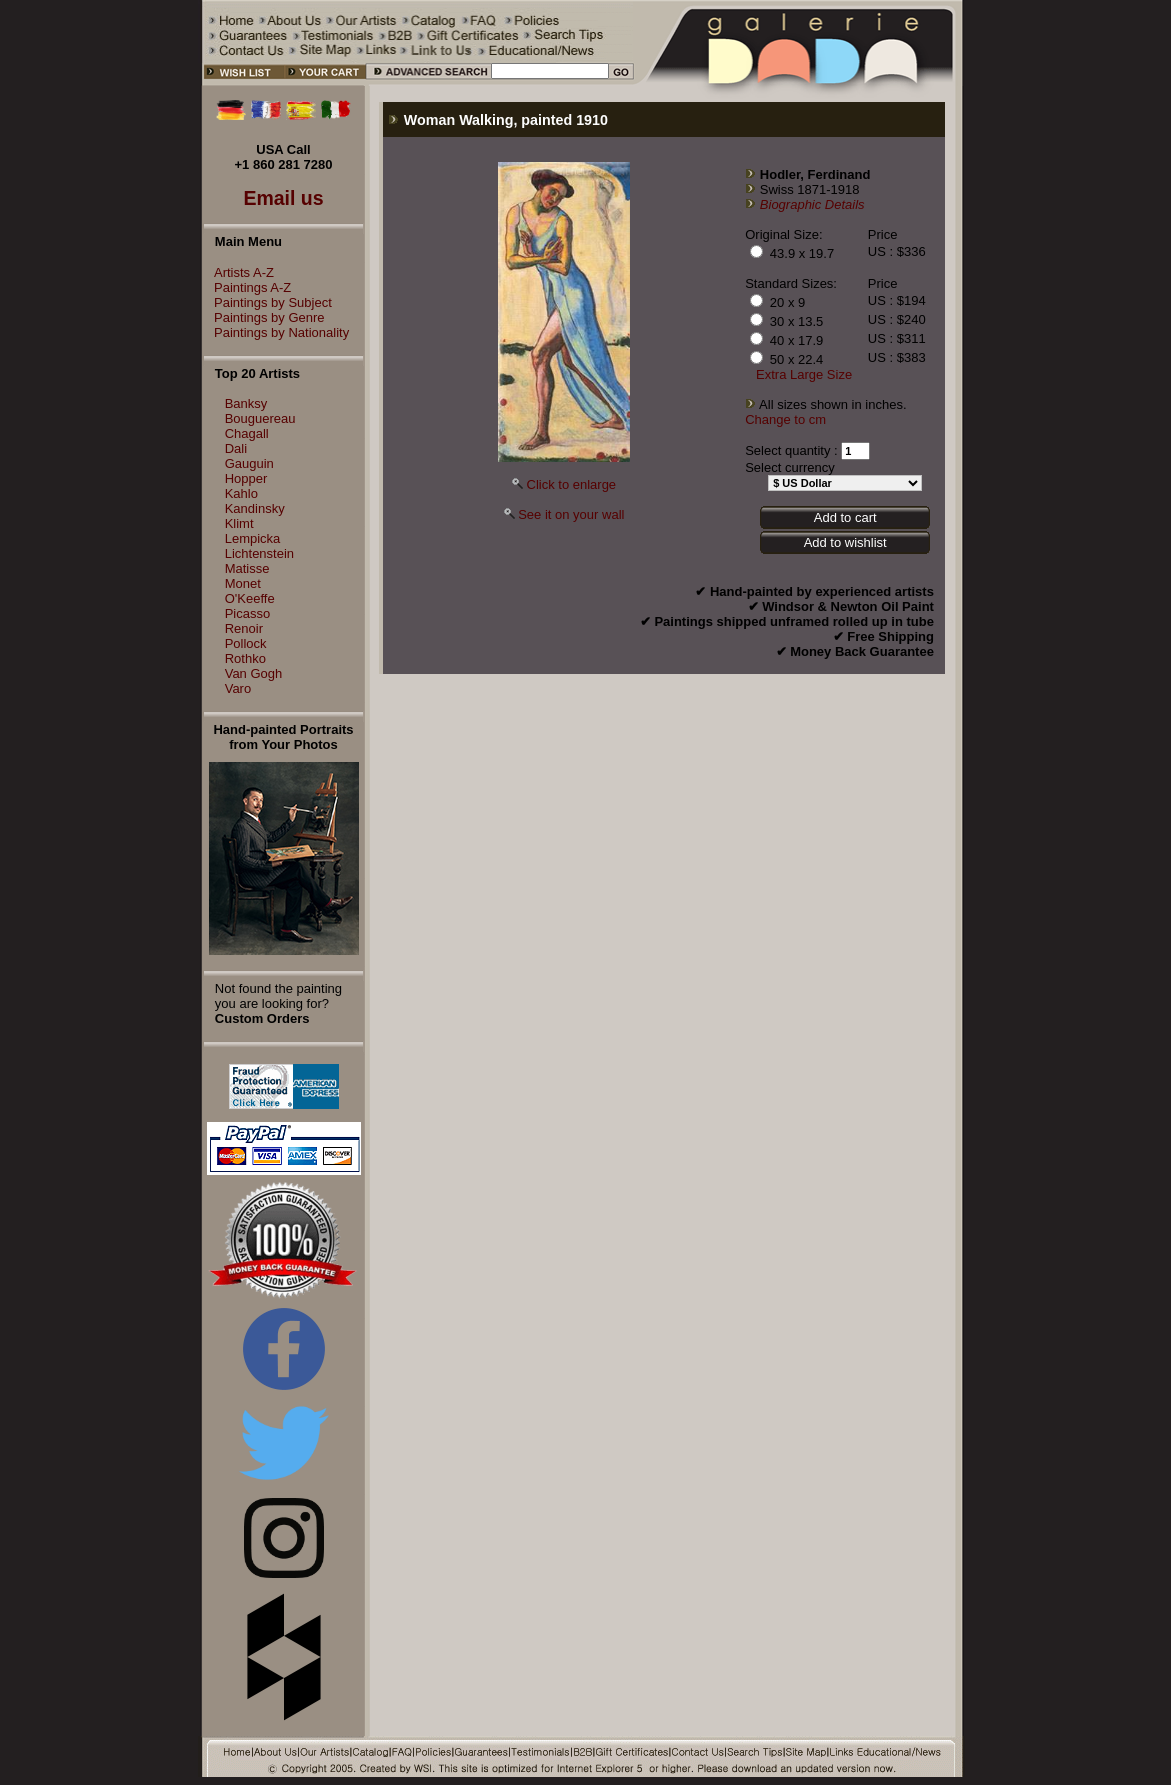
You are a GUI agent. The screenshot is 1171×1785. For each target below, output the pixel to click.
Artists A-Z (239, 272)
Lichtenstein (259, 553)
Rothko (245, 658)
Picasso (248, 613)
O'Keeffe (250, 598)
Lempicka (253, 538)
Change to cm (785, 419)
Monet (243, 583)
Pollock (246, 643)
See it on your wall (571, 514)
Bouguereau (260, 418)
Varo (238, 688)
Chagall (247, 433)
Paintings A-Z (247, 287)
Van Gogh (254, 673)
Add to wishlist (845, 542)
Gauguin (249, 463)
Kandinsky (255, 508)
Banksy (246, 403)
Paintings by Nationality (276, 332)
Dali (236, 448)
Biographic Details (812, 204)
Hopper (246, 478)
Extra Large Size (804, 374)
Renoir (244, 628)
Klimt (239, 523)
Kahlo (241, 493)
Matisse (247, 568)
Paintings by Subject (268, 302)
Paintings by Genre (264, 317)
